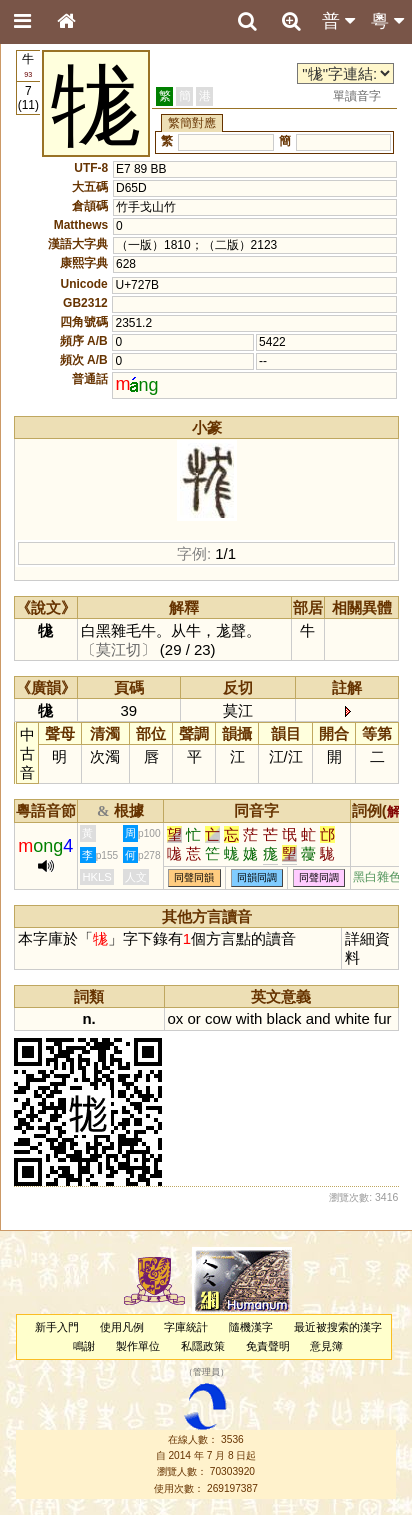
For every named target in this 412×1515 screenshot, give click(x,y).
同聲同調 (319, 877)
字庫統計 (186, 1327)
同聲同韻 (194, 877)
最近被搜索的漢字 (338, 1327)
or (194, 1018)
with (249, 1018)
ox (176, 1018)
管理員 (206, 1373)
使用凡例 (122, 1327)
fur (382, 1018)
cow (218, 1018)
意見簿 (326, 1346)
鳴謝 (84, 1346)
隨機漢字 (251, 1327)
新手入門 (57, 1327)
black (284, 1018)
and (318, 1018)
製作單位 (138, 1346)
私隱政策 (203, 1346)
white (352, 1018)
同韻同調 (257, 877)
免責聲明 (268, 1346)
